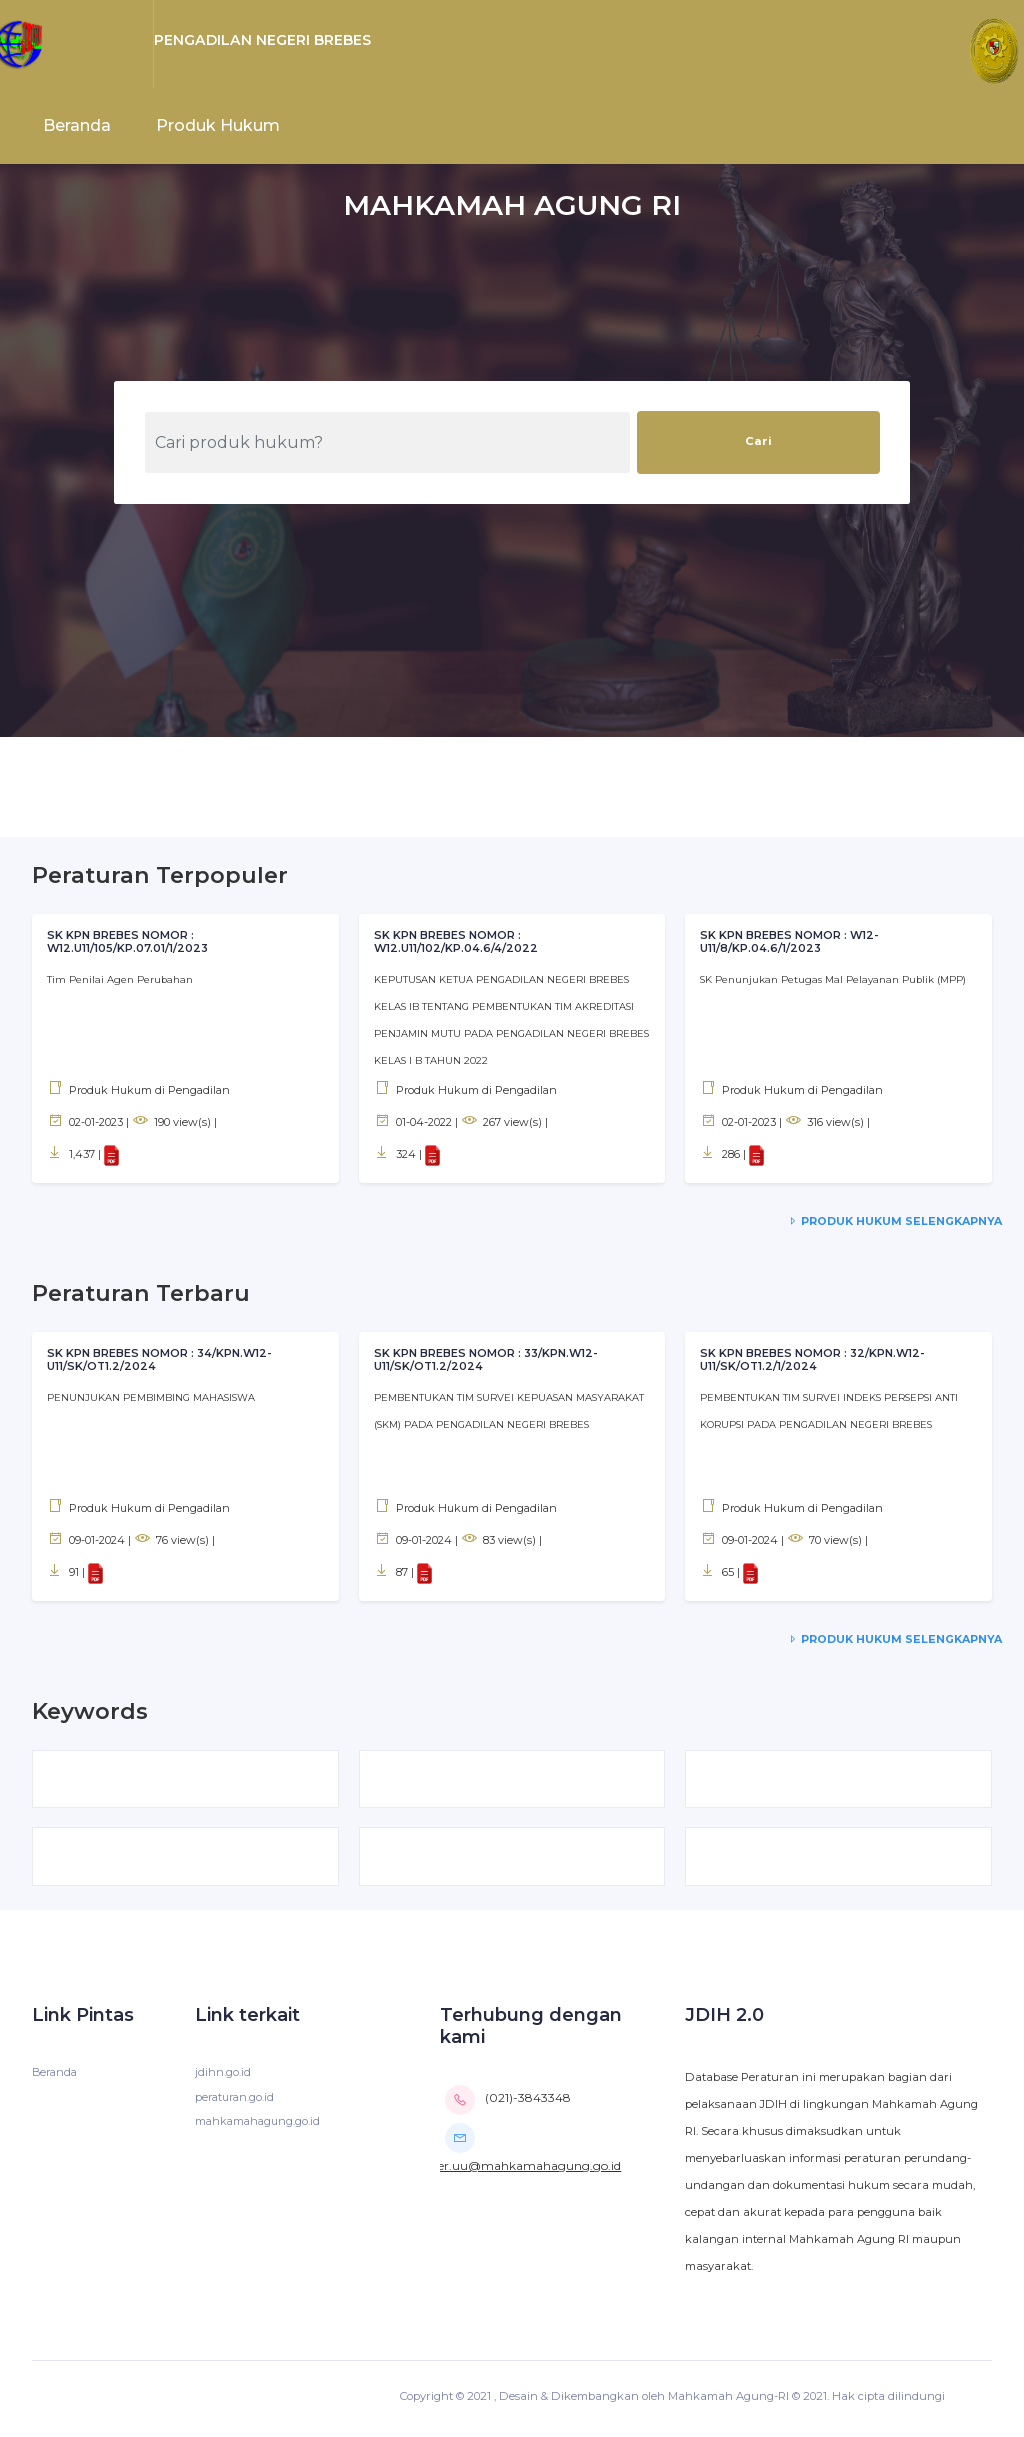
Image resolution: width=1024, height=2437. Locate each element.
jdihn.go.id (223, 2077)
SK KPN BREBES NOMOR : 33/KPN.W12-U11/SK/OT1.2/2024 (490, 1360)
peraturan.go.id (237, 2102)
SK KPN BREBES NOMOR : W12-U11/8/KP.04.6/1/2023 (792, 942)
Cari (758, 441)
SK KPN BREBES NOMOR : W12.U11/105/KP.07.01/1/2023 (128, 942)
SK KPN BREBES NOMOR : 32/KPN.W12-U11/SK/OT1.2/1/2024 (816, 1360)
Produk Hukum (218, 125)
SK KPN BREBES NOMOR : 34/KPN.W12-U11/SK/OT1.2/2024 (163, 1360)
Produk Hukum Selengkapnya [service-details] (892, 1221)
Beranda (77, 125)
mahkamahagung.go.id (260, 2127)
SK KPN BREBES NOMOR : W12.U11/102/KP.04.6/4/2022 (456, 942)
